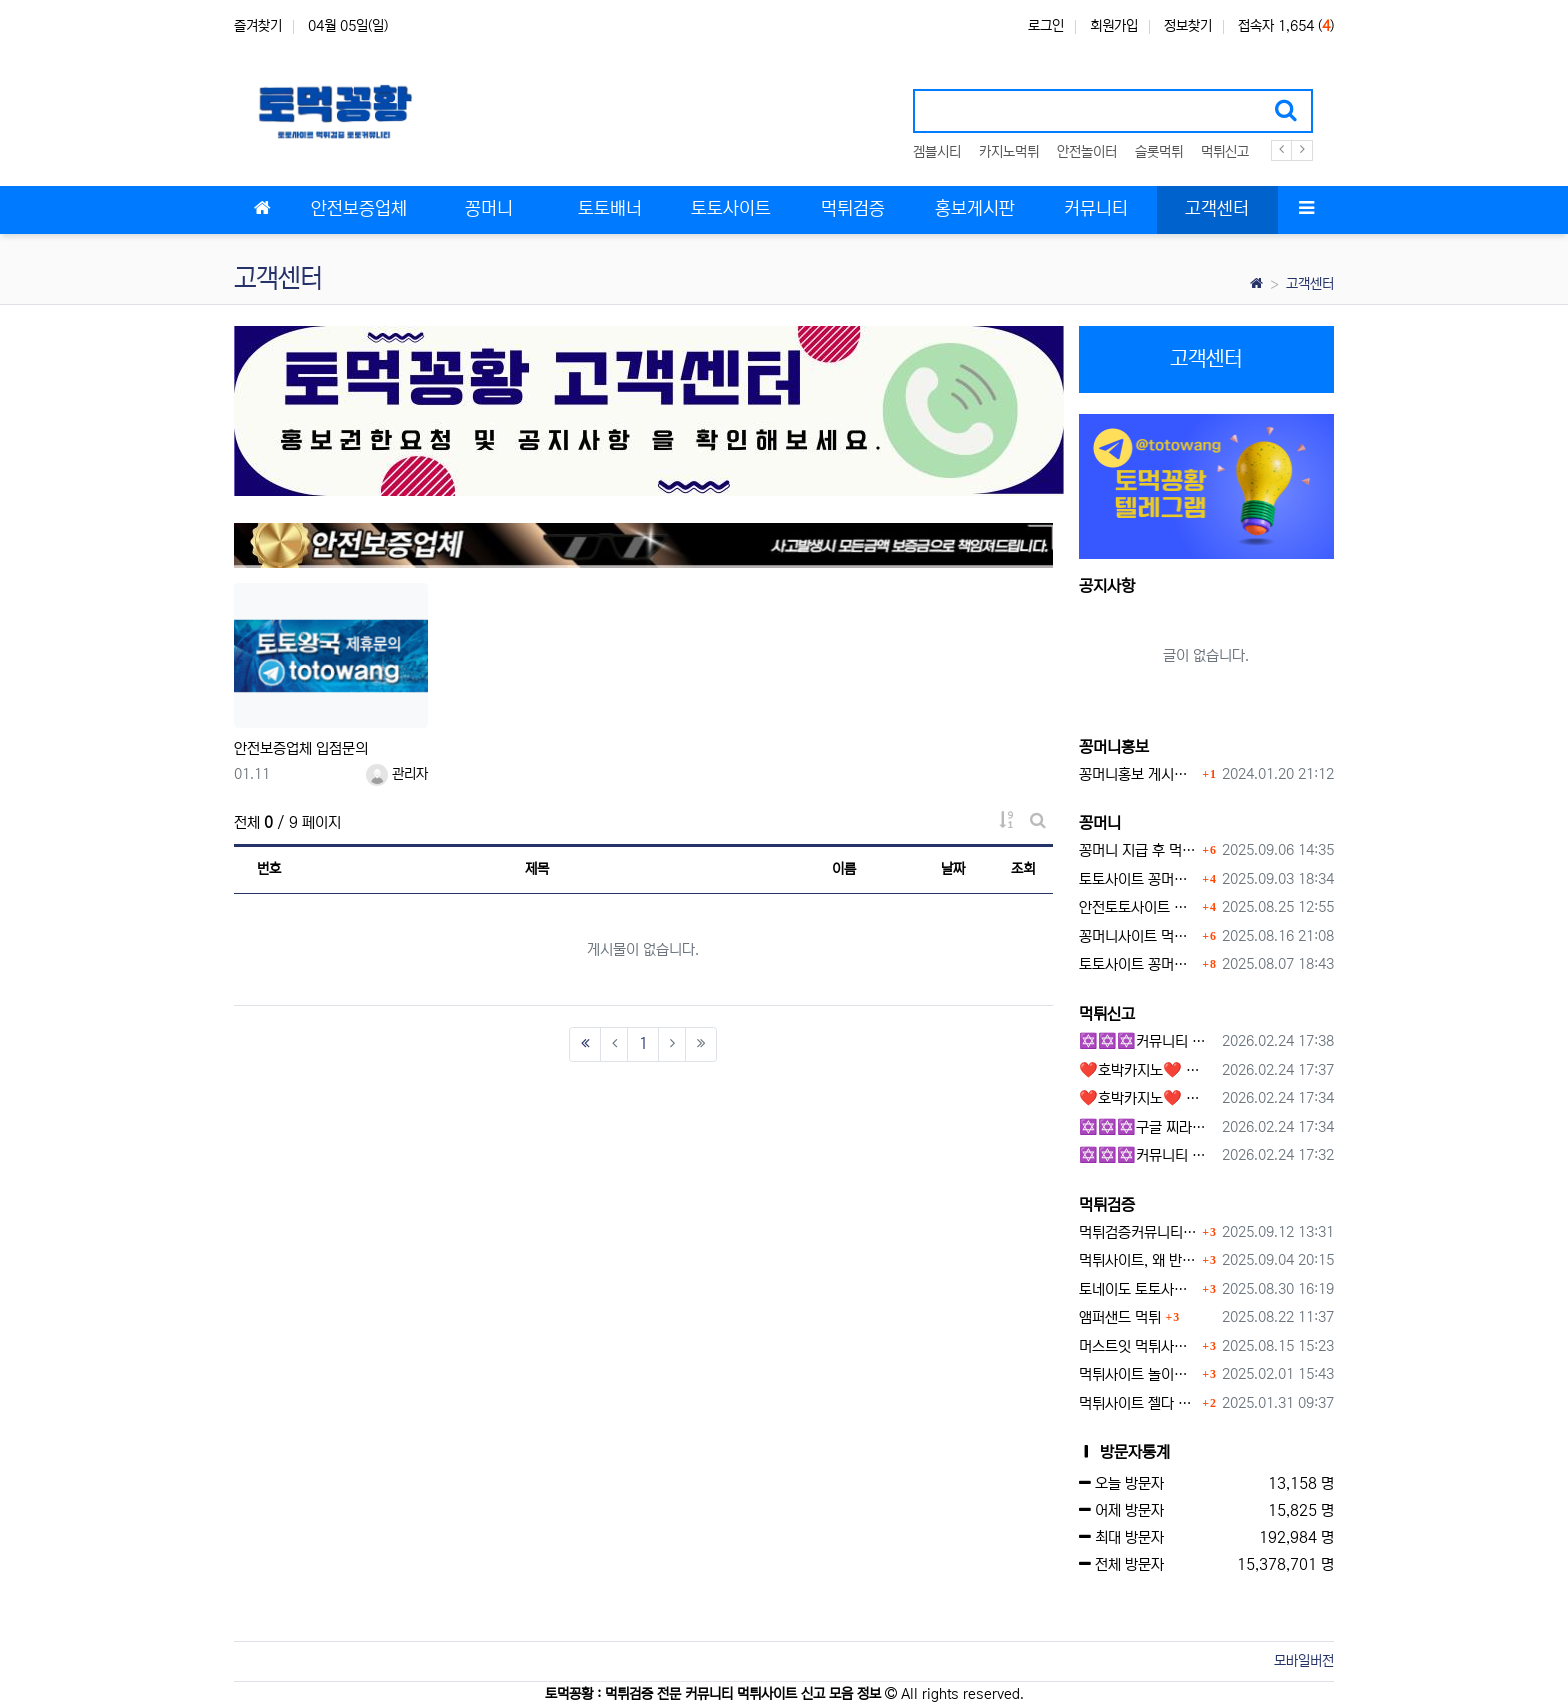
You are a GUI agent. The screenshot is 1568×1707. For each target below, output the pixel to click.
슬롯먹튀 (1159, 152)
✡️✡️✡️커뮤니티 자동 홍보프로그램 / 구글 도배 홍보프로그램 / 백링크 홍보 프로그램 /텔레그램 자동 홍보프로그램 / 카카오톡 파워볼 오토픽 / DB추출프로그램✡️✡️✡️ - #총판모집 (1147, 1041)
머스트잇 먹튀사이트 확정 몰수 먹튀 (1138, 1346)
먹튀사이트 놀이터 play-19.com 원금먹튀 (1138, 1374)
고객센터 (1310, 284)
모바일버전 (1304, 1661)
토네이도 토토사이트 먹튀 (1138, 1289)
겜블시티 (937, 152)
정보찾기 (1188, 26)
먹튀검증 (1107, 1205)
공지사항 (1107, 586)
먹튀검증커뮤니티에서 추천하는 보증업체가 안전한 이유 (1138, 1232)
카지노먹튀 (1009, 152)
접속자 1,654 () (1286, 26)
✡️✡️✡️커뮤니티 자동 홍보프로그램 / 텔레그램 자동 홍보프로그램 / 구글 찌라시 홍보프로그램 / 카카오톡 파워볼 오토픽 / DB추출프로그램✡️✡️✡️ (1147, 1155)
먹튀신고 (1225, 152)
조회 (1023, 869)
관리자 (397, 774)
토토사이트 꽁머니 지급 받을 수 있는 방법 (1138, 964)
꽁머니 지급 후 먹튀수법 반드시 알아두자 (1138, 850)
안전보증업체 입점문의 (301, 748)
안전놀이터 (1087, 152)
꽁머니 (1100, 823)
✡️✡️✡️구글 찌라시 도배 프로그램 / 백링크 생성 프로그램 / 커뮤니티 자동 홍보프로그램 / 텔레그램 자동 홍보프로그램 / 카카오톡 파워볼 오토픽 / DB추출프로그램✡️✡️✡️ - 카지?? (1147, 1127)
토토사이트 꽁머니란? (1138, 879)
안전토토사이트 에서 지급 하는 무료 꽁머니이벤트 (1138, 907)
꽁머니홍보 (1114, 747)
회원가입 (1114, 26)
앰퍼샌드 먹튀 (1120, 1317)
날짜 (953, 869)
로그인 (1046, 26)
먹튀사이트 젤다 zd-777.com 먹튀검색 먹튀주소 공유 (1138, 1403)
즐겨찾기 (258, 26)
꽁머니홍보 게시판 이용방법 (1138, 774)
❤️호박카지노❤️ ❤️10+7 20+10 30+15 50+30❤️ (1147, 1070)
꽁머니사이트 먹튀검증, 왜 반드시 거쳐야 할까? (1138, 936)
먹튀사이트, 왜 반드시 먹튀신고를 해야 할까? (1138, 1260)
